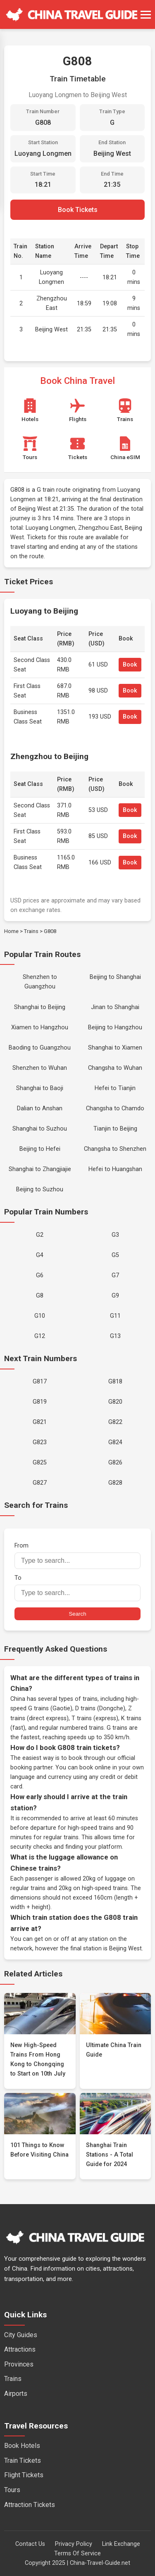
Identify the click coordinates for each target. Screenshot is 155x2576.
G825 (40, 1462)
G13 (115, 1336)
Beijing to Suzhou (39, 1189)
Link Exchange (121, 2543)
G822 (115, 1422)
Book (130, 664)
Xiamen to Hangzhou (39, 1027)
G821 (40, 1422)
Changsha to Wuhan (115, 1067)
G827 (40, 1482)
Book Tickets (78, 210)
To (77, 1587)
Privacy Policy (73, 2543)
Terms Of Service (77, 2553)
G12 (39, 1336)
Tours (12, 2490)
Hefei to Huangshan (115, 1169)
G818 (115, 1381)
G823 (40, 1442)
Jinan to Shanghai (115, 1007)
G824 (115, 1442)
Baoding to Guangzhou (40, 1047)
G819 (40, 1401)
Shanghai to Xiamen (115, 1047)
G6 (39, 1275)
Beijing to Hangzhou (115, 1027)
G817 (40, 1381)
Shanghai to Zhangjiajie (40, 1169)
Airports (15, 2393)
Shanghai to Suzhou (39, 1128)
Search (77, 1614)
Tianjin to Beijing (115, 1128)
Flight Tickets (23, 2475)
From (77, 1555)
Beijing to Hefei (39, 1148)
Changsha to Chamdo (115, 1108)
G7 (115, 1275)
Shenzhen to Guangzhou (40, 982)
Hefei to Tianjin (115, 1088)
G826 (115, 1462)
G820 (115, 1401)
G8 (39, 1295)
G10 (39, 1315)
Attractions (20, 2349)
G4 (39, 1255)
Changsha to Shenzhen (115, 1148)
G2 (39, 1234)
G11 (115, 1315)
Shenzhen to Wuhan (39, 1067)
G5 (115, 1255)
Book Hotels (22, 2446)
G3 (115, 1234)
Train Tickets (22, 2460)
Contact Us (30, 2543)
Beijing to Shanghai (115, 977)
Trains (31, 931)
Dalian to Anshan (39, 1108)
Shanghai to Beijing (39, 1007)
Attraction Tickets (29, 2505)
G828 (115, 1482)
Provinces (18, 2364)
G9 (115, 1295)
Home (11, 931)
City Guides (20, 2335)
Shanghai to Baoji (39, 1088)
